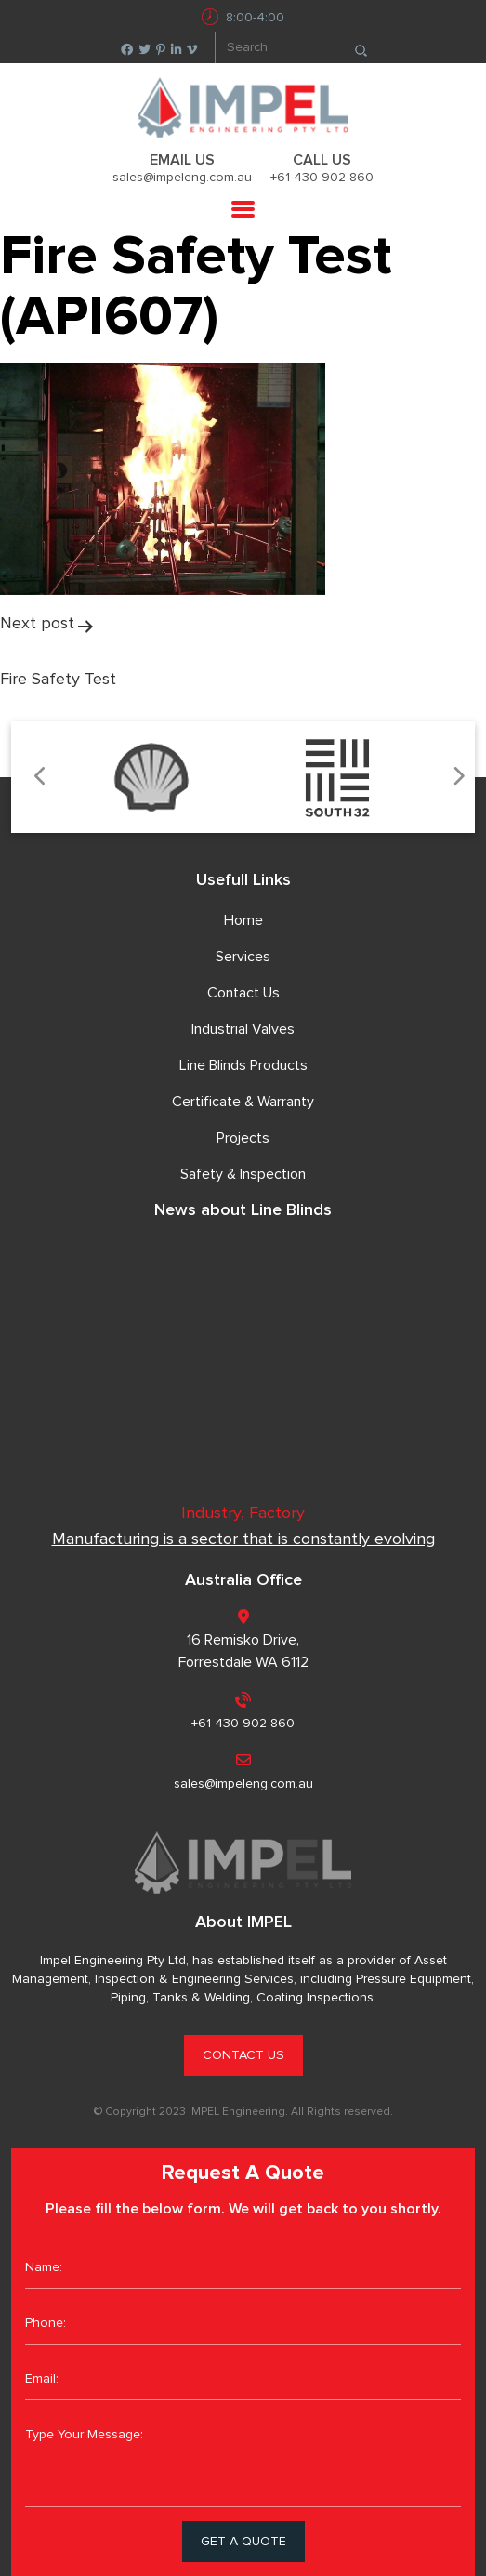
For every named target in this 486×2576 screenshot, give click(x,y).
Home (243, 920)
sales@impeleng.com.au (182, 177)
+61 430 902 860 (322, 177)
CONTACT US (243, 2055)
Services (243, 956)
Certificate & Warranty (243, 1101)
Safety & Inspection (243, 1174)
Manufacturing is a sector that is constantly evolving (243, 1539)
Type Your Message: (243, 2460)
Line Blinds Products (243, 1065)
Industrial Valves (243, 1029)
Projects (243, 1137)
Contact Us (243, 992)
